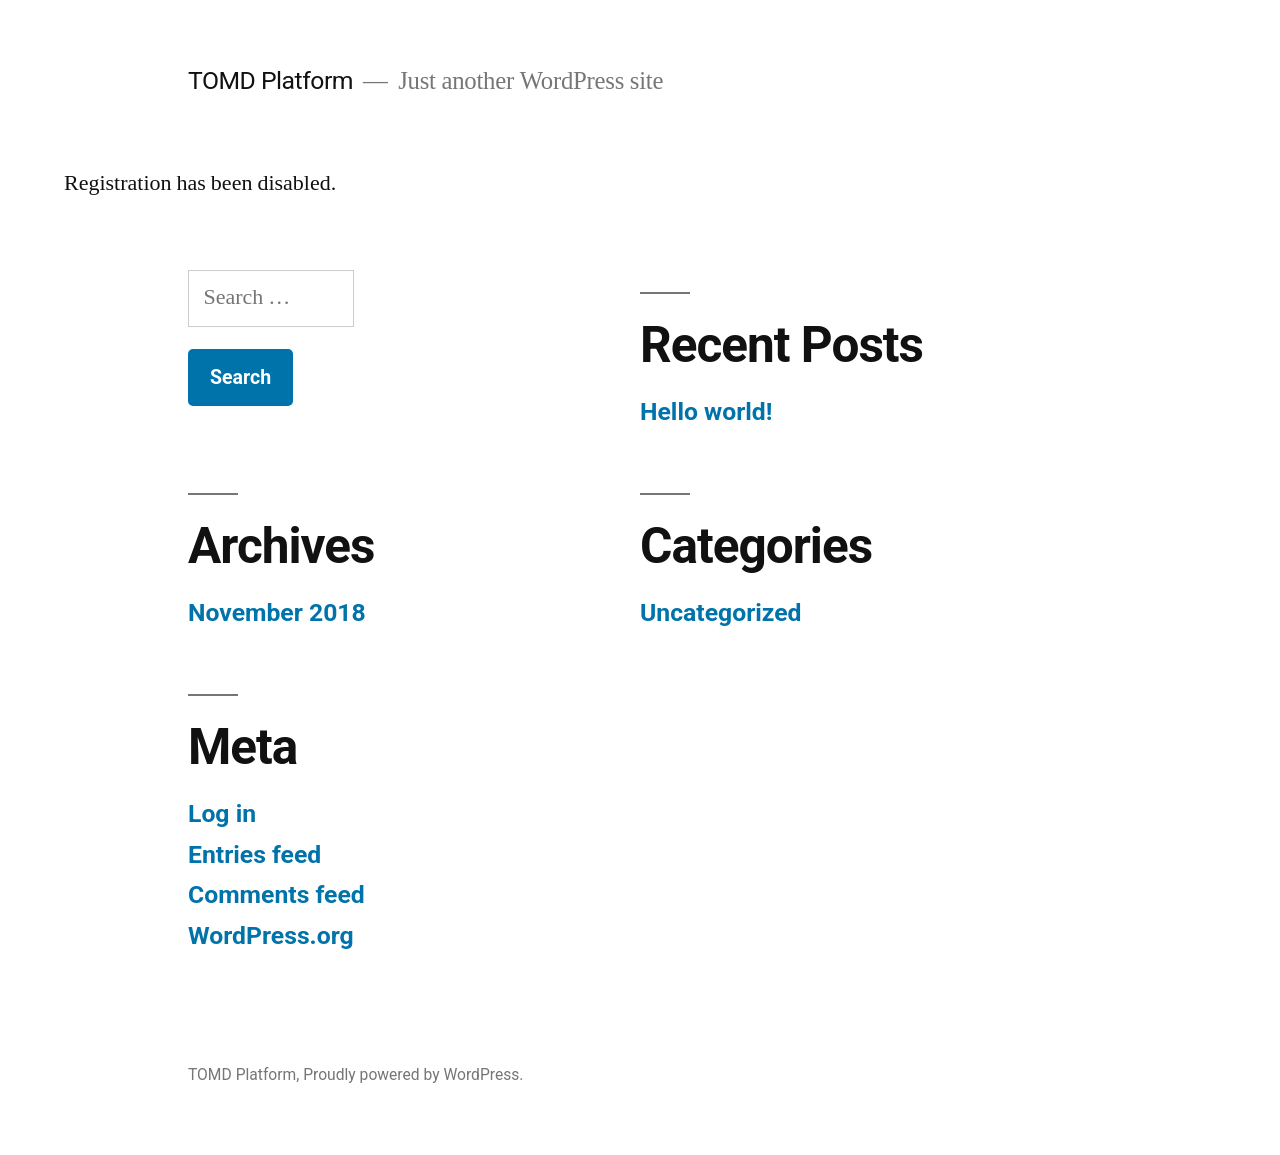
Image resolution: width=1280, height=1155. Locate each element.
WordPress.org (271, 935)
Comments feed (276, 894)
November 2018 (277, 612)
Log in (222, 813)
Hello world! (706, 411)
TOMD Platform (270, 80)
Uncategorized (721, 612)
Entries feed (254, 854)
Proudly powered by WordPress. (413, 1074)
